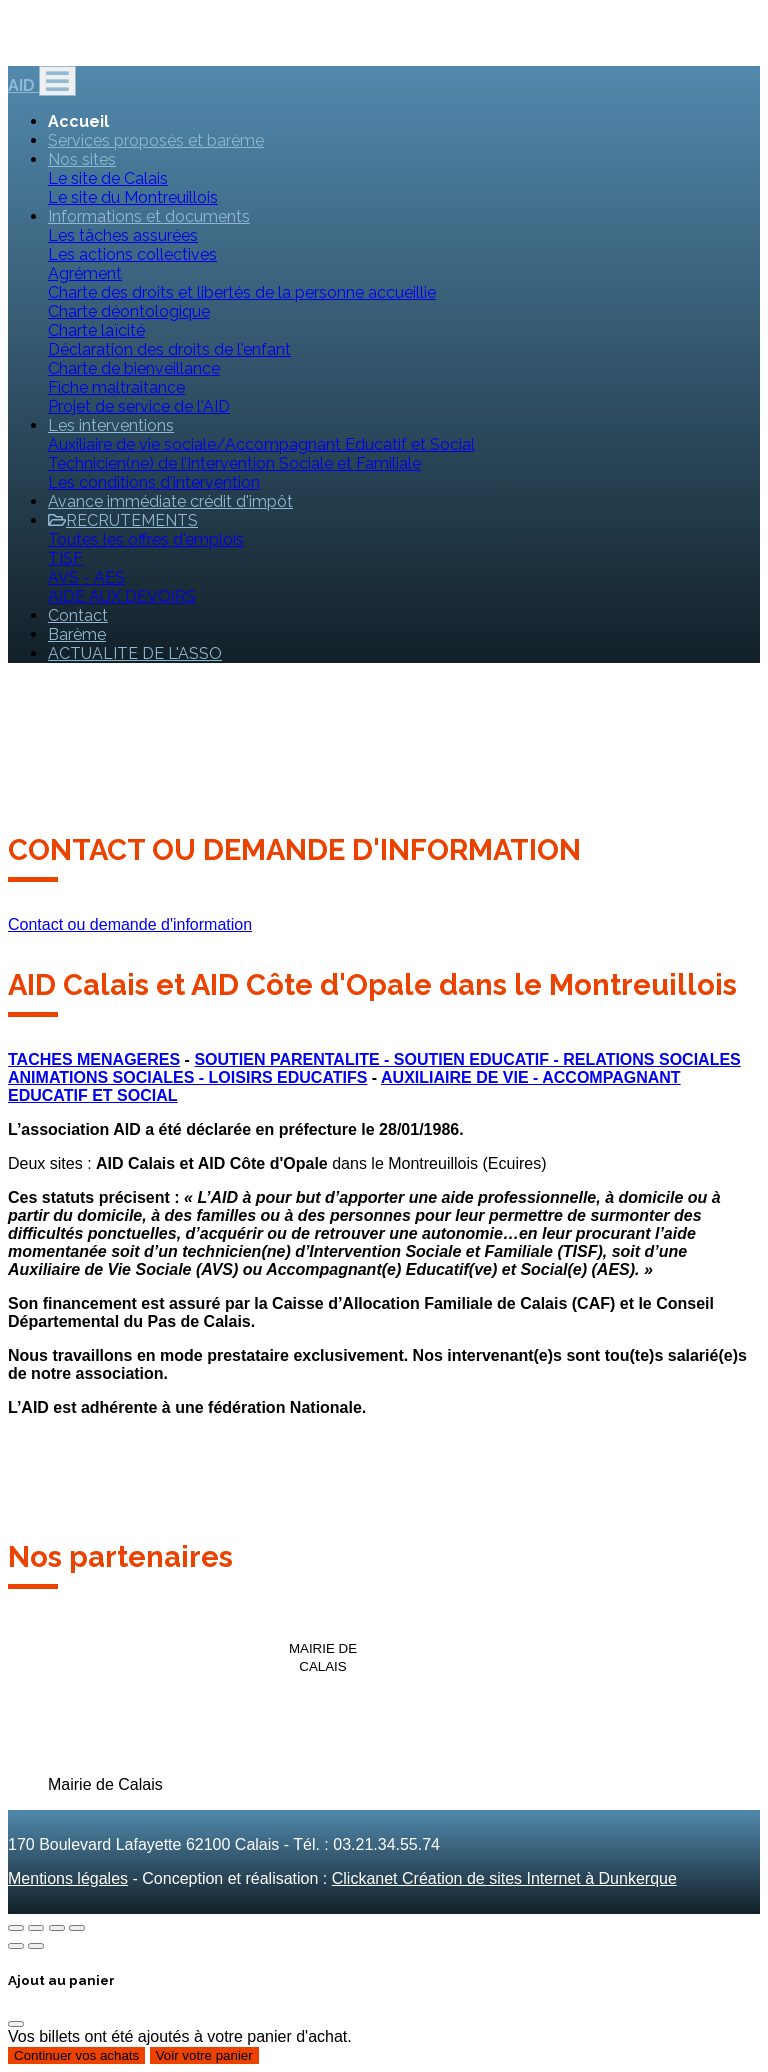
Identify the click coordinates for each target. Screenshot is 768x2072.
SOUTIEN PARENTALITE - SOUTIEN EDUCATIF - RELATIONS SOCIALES (467, 1059)
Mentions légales (68, 1878)
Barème (77, 634)
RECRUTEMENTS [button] (123, 520)
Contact (78, 615)
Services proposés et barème (156, 140)
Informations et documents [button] (149, 216)
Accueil (78, 121)
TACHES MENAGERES (94, 1059)
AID (23, 85)
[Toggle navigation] (57, 81)
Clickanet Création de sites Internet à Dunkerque (504, 1878)
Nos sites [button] (82, 159)
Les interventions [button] (111, 425)
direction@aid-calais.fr (86, 47)
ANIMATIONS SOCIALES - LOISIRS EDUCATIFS (187, 1077)
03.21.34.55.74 (239, 47)
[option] (71, 1628)
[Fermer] (16, 2024)
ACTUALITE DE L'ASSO (135, 653)
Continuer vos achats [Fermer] (76, 2055)
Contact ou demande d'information (130, 924)
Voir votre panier (204, 2055)
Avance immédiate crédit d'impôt (170, 501)
